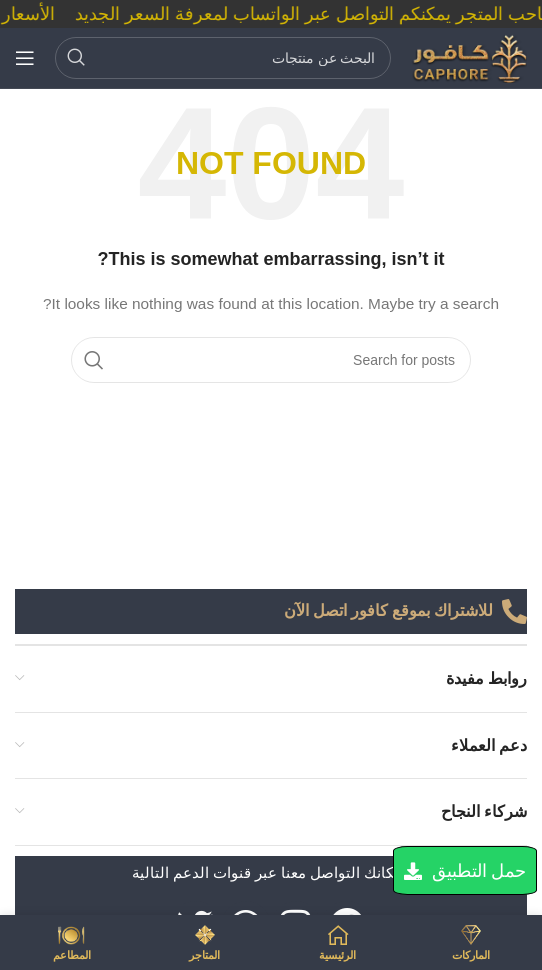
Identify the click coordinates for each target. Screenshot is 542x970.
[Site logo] (469, 57)
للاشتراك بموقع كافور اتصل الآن (388, 610)
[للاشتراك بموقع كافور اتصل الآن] (514, 611)
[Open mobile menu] (25, 58)
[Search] (223, 58)
